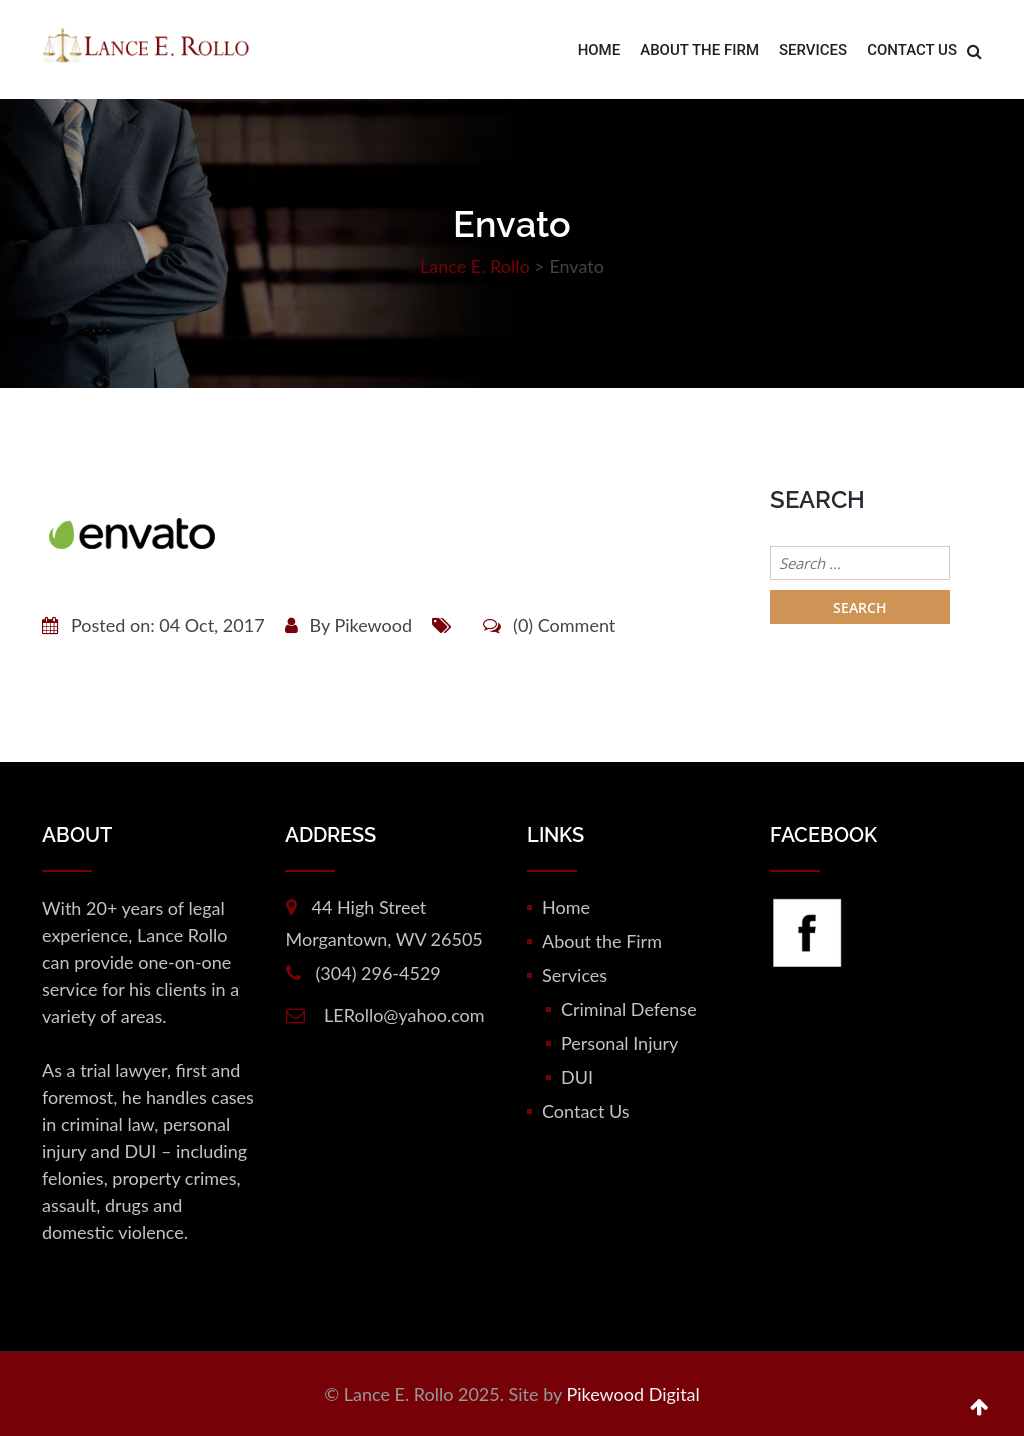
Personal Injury (619, 1043)
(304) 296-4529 (378, 973)
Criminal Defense (629, 1009)
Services (813, 50)
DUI (577, 1077)
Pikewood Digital (632, 1394)
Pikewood (373, 625)
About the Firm (699, 50)
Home (599, 50)
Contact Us (912, 50)
